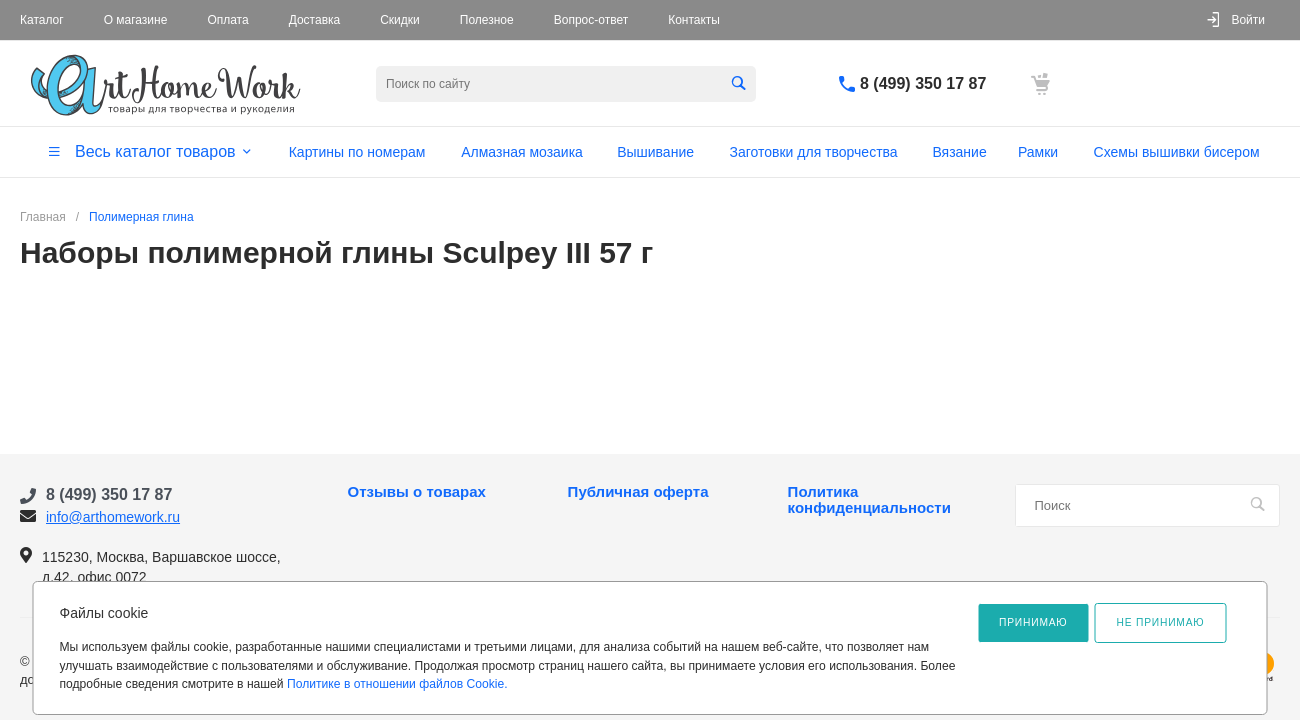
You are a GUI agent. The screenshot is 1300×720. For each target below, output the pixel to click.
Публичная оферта (638, 492)
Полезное (487, 20)
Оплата (227, 20)
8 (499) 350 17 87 (923, 83)
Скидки (400, 20)
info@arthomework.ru (113, 517)
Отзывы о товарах (417, 492)
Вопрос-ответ (591, 20)
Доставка (315, 20)
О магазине (136, 20)
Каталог (42, 20)
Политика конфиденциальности (869, 500)
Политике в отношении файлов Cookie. (397, 684)
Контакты (694, 20)
